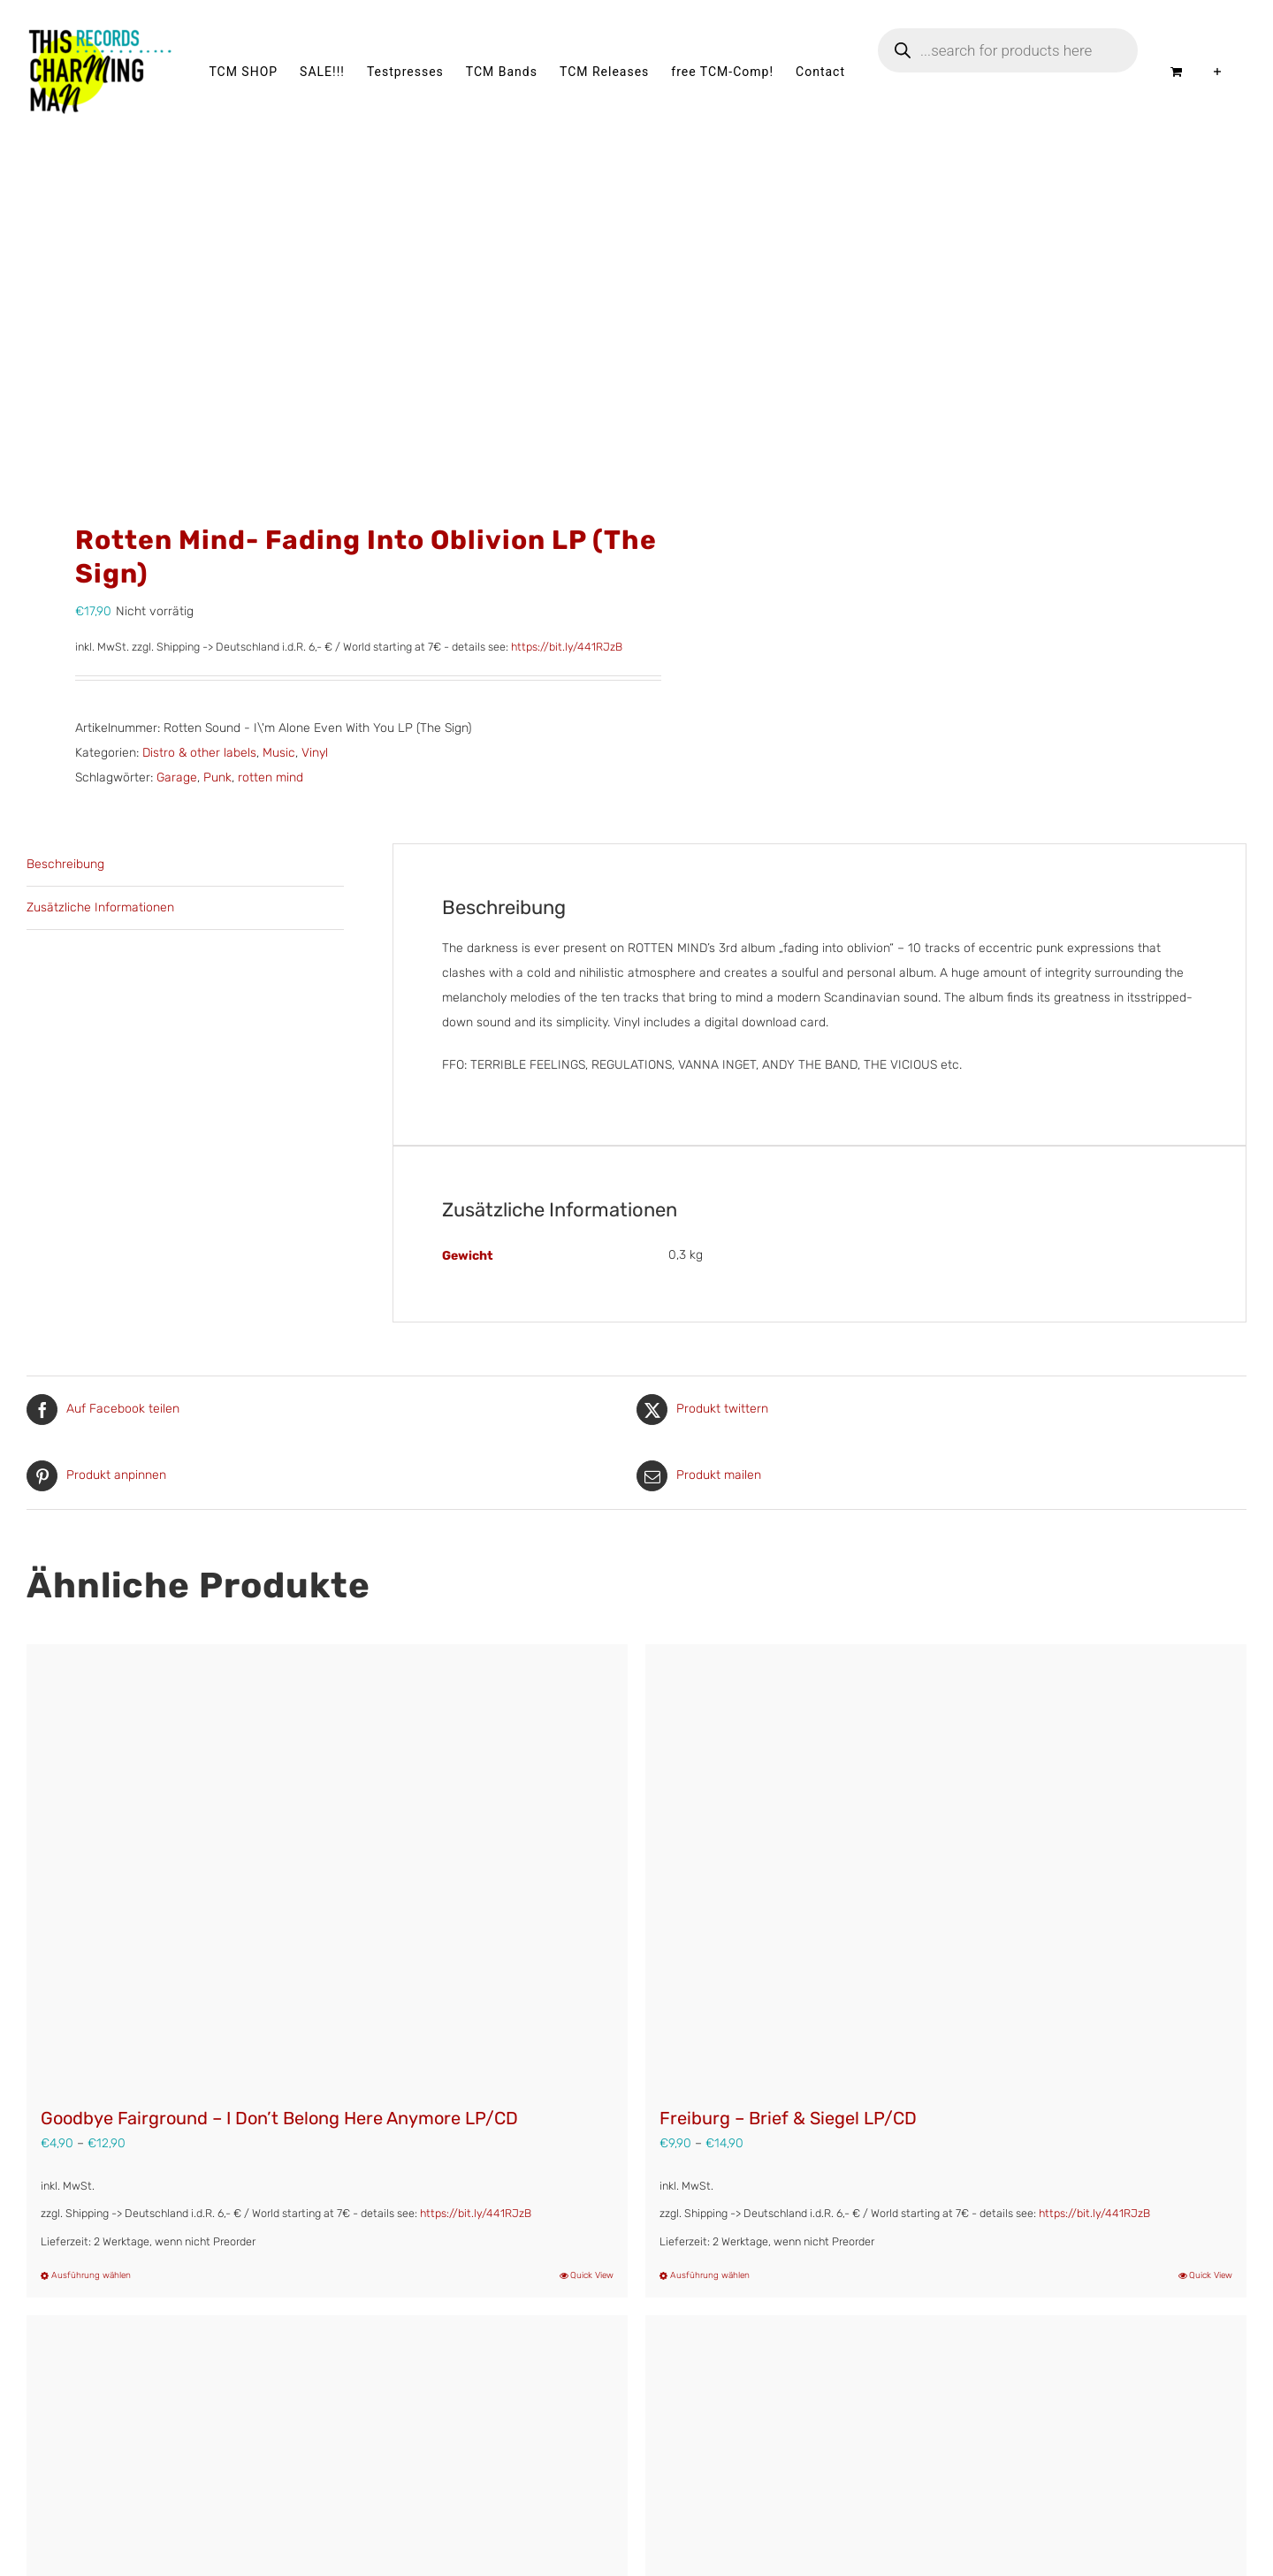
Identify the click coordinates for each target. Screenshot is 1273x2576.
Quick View (592, 2275)
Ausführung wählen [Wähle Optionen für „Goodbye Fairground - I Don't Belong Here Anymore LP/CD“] (91, 2275)
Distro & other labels (199, 752)
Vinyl (314, 752)
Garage (176, 777)
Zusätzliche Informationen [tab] (100, 907)
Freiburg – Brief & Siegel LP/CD (788, 2118)
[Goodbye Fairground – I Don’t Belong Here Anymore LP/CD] (327, 1866)
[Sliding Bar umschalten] (1217, 71)
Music (279, 752)
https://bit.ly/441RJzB (566, 646)
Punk (217, 777)
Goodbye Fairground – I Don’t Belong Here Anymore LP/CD (279, 2118)
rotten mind (270, 777)
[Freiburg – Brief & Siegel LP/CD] (946, 1866)
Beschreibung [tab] (65, 864)
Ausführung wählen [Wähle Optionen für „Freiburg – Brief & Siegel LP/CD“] (710, 2275)
